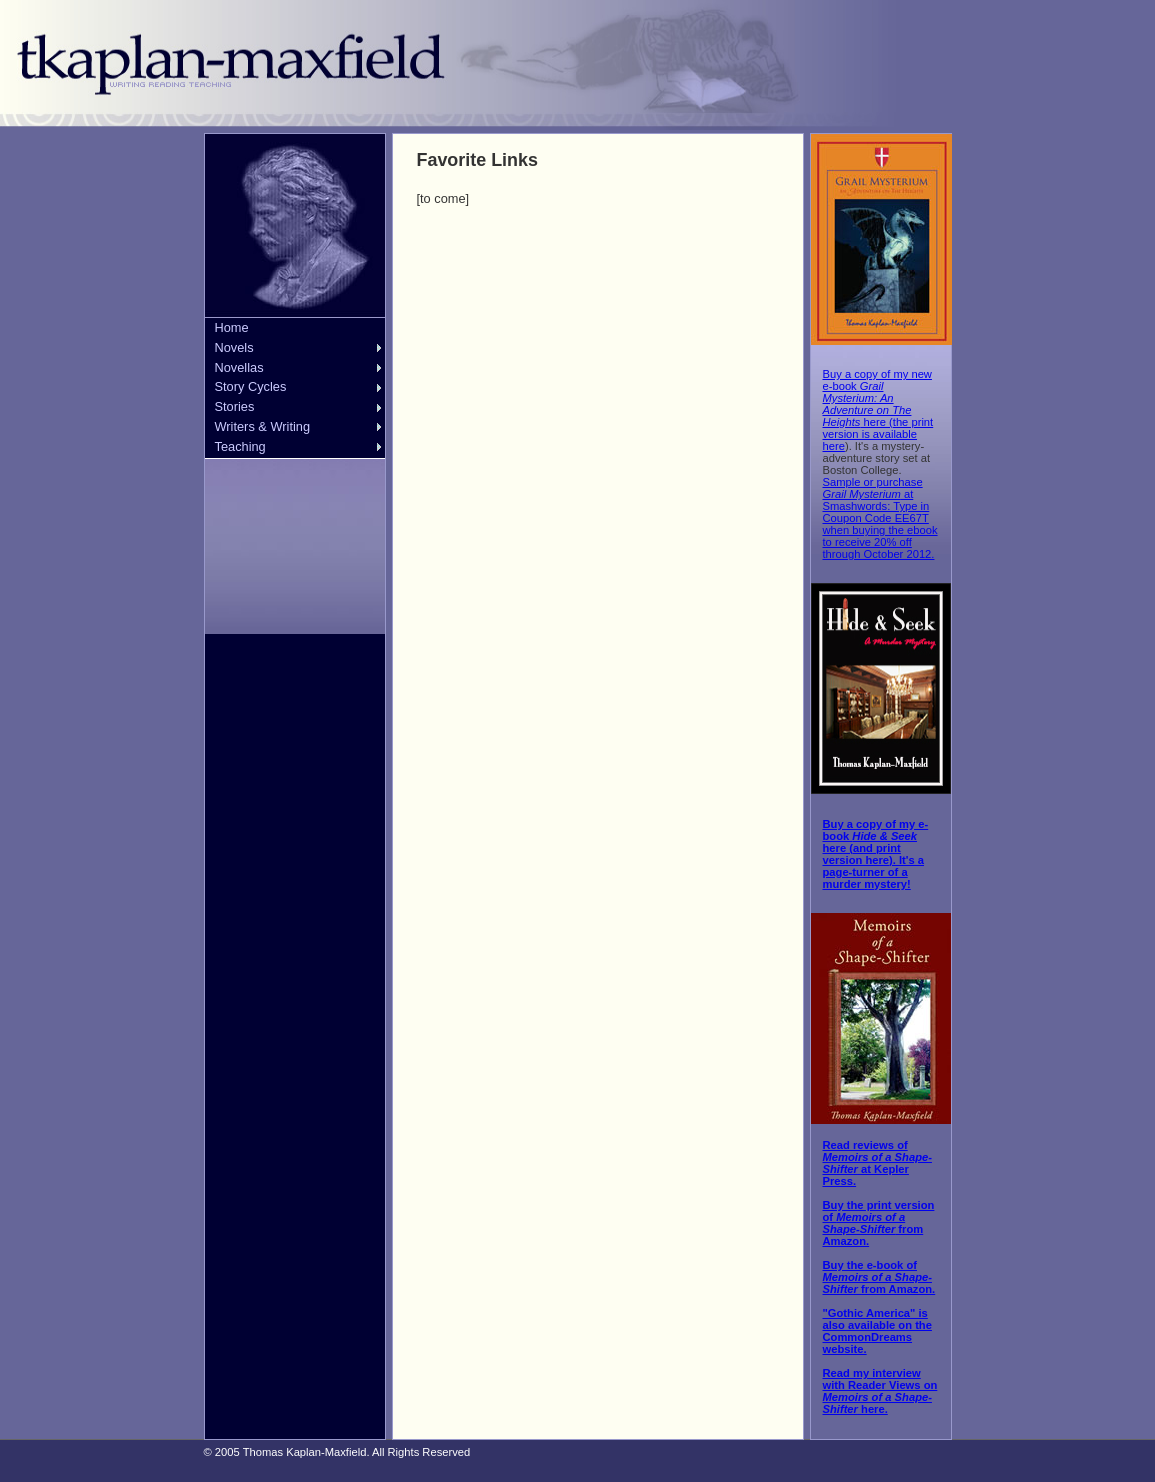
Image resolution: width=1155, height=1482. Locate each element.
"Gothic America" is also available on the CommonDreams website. (877, 1331)
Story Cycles (251, 386)
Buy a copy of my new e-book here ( (877, 398)
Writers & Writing (263, 426)
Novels (234, 347)
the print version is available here (878, 434)
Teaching (240, 446)
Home (232, 327)
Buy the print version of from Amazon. (879, 1223)
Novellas (239, 367)
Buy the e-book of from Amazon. (879, 1277)
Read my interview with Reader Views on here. (880, 1391)
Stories (235, 406)
